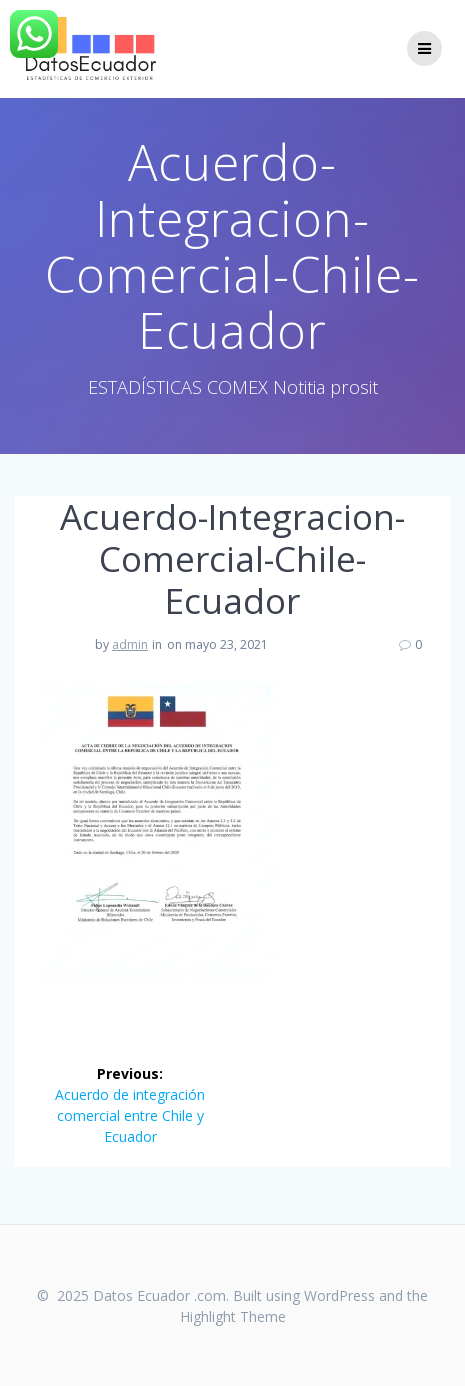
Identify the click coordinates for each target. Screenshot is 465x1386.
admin (130, 644)
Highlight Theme (233, 1316)
